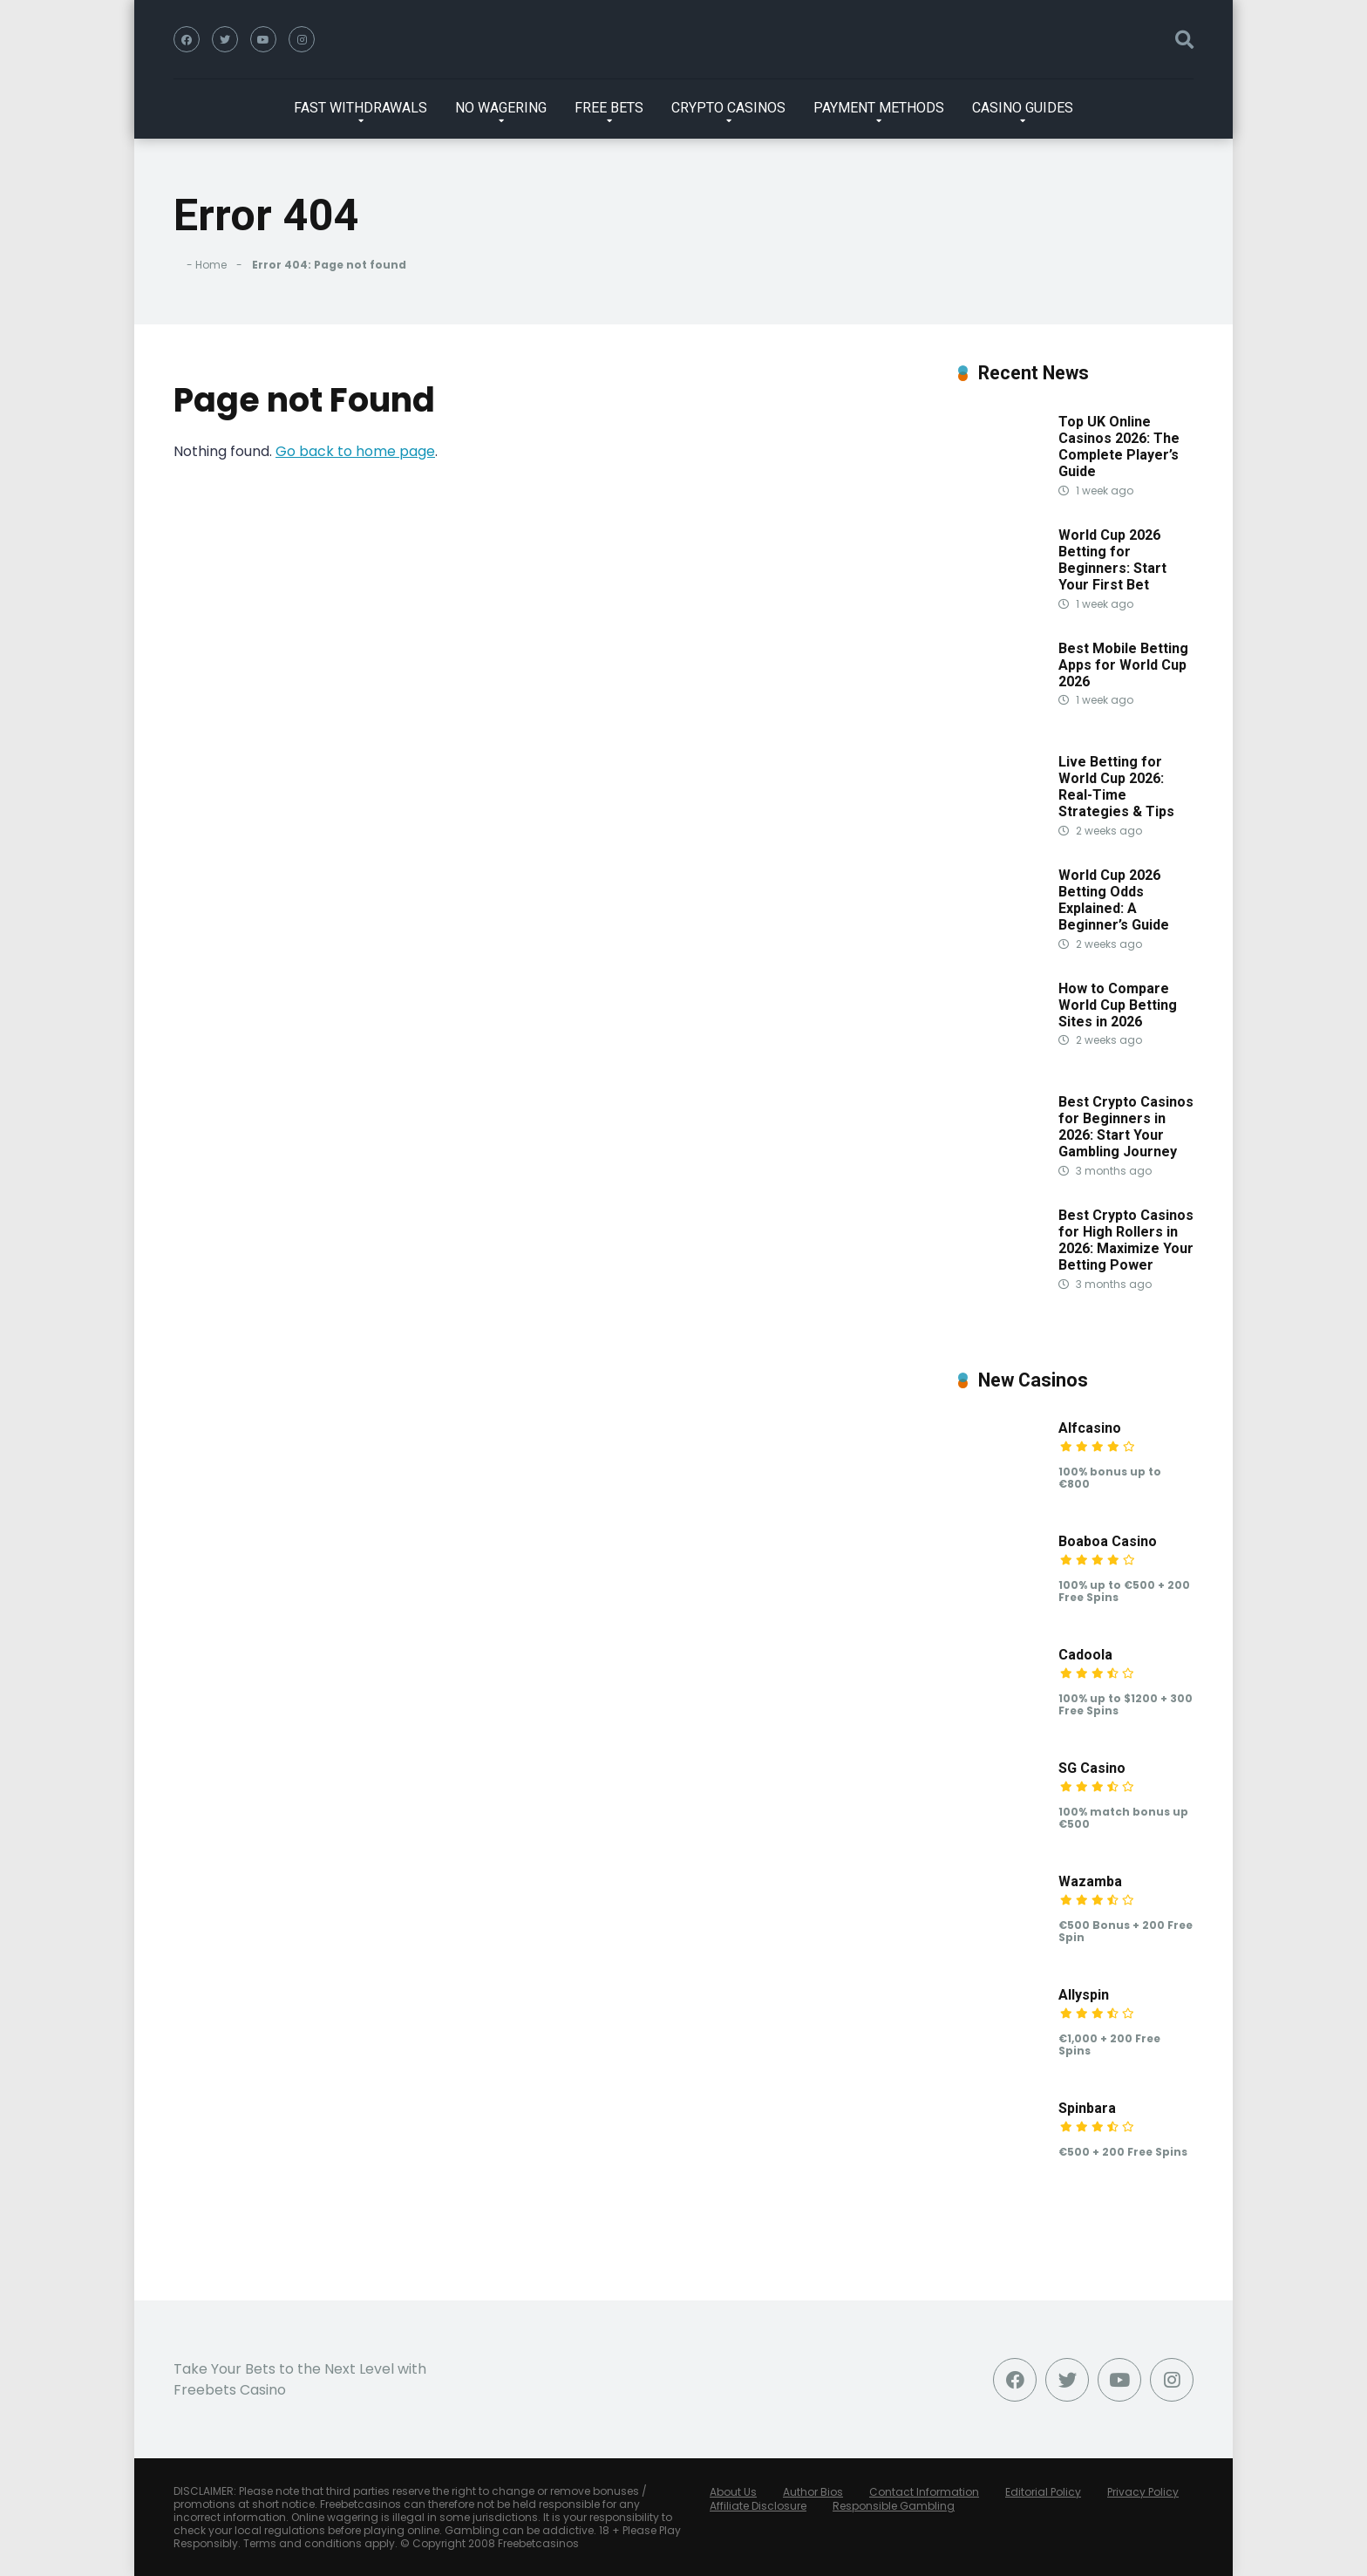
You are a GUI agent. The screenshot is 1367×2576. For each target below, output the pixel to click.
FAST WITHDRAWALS (360, 107)
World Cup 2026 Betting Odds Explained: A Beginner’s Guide (1113, 900)
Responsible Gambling (894, 2505)
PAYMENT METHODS (878, 107)
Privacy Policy (1143, 2491)
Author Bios (813, 2491)
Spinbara (1087, 2108)
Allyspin (1083, 1995)
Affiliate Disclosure (758, 2505)
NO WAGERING (501, 107)
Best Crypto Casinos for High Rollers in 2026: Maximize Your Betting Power (1126, 1240)
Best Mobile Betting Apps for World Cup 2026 (1123, 665)
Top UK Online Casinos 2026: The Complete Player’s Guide (1119, 446)
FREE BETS (609, 107)
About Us (733, 2491)
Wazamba (1090, 1881)
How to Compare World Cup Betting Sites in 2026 (1117, 1005)
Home (211, 264)
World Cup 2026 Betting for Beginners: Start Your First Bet (1112, 560)
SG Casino (1092, 1768)
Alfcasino (1089, 1428)
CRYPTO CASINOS (728, 107)
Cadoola (1085, 1654)
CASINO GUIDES (1022, 107)
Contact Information (924, 2491)
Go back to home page (355, 451)
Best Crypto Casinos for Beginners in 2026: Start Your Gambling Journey (1126, 1127)
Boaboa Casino (1107, 1541)
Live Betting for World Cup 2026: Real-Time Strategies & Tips (1116, 787)
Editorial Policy (1043, 2491)
